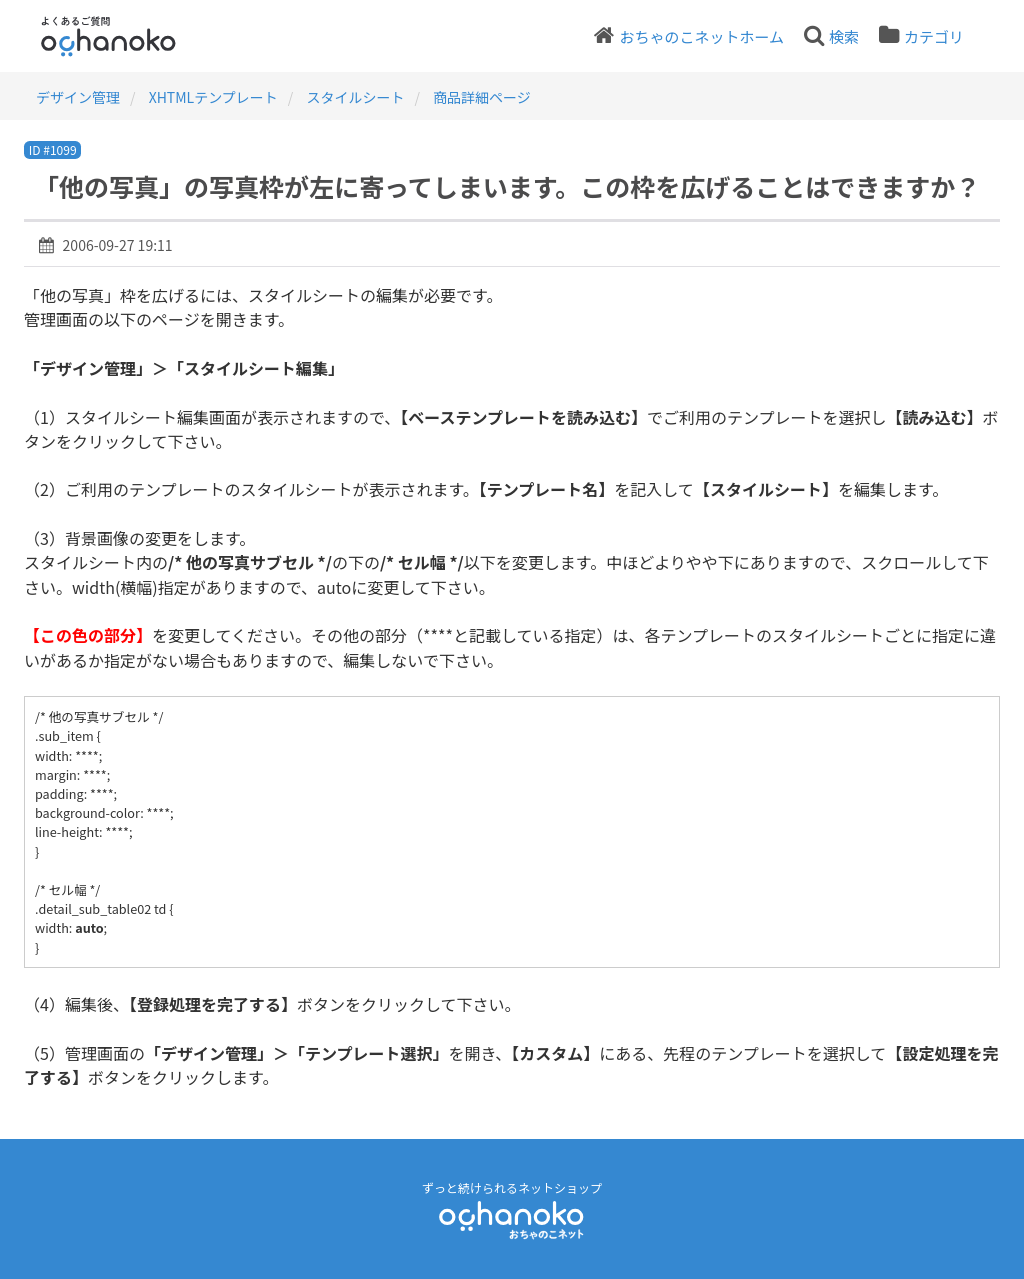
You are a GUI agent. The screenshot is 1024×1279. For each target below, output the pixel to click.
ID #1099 (53, 149)
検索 (844, 36)
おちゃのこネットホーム (701, 36)
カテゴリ (934, 36)
